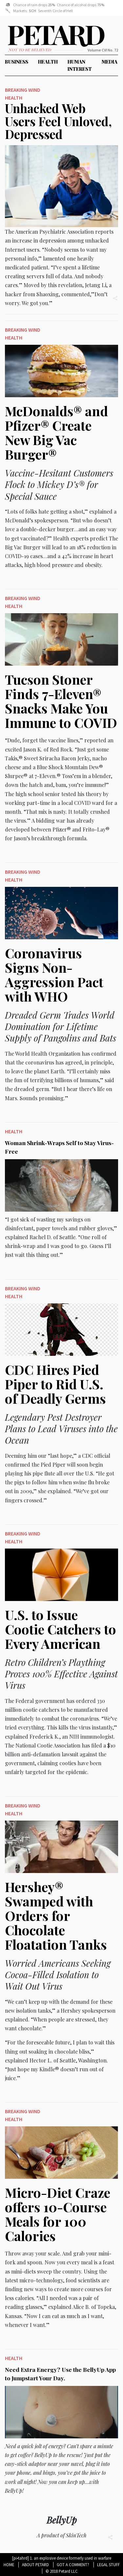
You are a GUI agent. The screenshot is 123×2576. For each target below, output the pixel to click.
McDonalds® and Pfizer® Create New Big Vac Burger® (56, 432)
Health (48, 61)
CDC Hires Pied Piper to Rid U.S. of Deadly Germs (55, 1384)
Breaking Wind (22, 90)
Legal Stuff (108, 2564)
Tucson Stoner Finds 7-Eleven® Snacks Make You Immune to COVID (61, 701)
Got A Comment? (73, 2564)
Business (16, 61)
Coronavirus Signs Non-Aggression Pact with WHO (54, 974)
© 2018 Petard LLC (62, 2571)
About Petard (35, 2564)
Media (109, 61)
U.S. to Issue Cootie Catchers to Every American (60, 1629)
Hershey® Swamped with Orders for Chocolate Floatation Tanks (56, 1915)
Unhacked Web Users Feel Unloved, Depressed (58, 121)
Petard (13, 37)
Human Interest (80, 65)
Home (9, 2564)
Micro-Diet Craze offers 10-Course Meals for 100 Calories (57, 2214)
